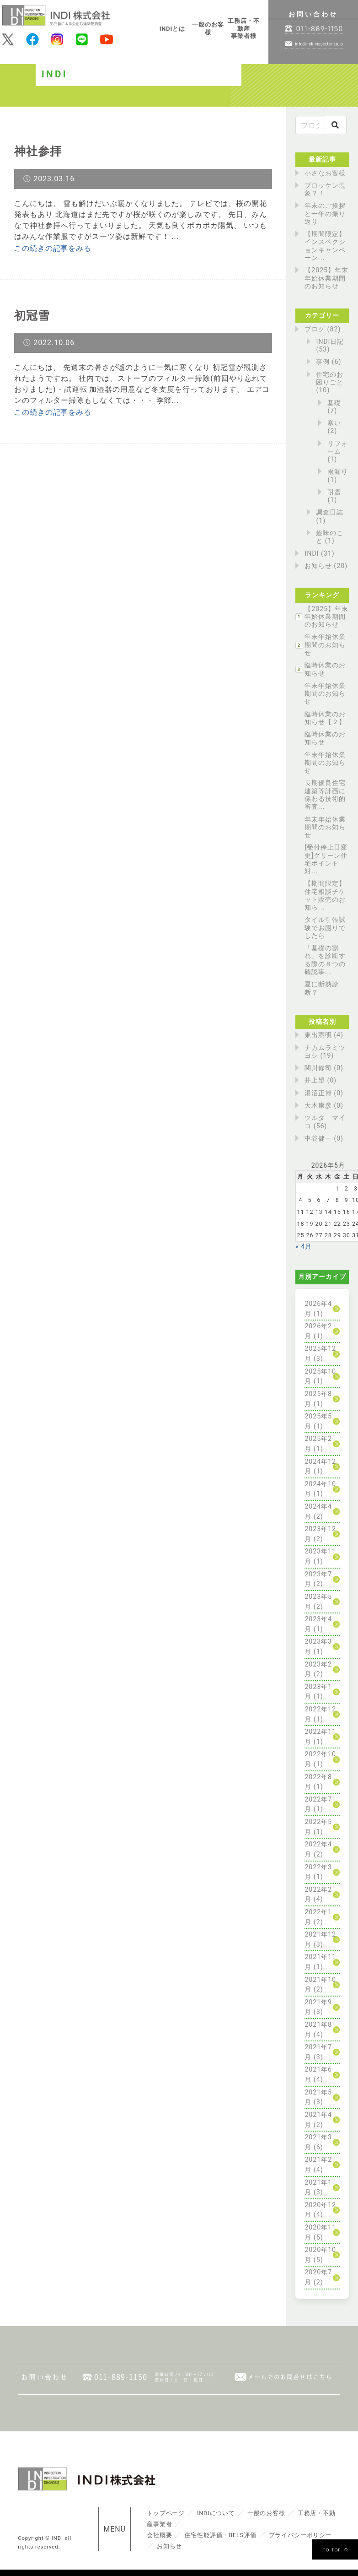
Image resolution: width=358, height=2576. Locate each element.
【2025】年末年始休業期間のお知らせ (326, 278)
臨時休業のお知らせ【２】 (325, 718)
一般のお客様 (208, 28)
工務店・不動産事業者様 (244, 28)
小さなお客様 (325, 173)
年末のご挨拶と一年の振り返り (325, 214)
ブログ (315, 329)
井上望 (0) (321, 1080)
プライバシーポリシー (302, 2534)
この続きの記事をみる (53, 248)
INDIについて (217, 2512)
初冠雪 (32, 315)
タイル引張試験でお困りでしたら (325, 928)
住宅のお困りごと (329, 378)
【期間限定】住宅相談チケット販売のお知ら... (325, 895)
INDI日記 (330, 342)
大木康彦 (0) (324, 1105)
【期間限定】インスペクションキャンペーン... (325, 246)
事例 (323, 362)
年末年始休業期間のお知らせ (325, 645)
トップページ (166, 2512)
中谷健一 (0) (324, 1138)
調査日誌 (329, 512)
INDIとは (173, 28)
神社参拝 (39, 151)
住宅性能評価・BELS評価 (221, 2534)
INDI (312, 553)
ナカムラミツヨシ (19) (325, 1052)
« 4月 (303, 1246)
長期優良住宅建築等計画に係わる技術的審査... (325, 795)
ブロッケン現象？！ (325, 189)
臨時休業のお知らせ (325, 669)
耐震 (334, 492)
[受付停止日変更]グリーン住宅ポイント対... (326, 859)
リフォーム (337, 447)
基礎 (334, 403)
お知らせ (318, 566)
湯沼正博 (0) (324, 1093)
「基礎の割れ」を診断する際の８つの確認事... (325, 960)
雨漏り (337, 472)
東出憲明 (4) (324, 1035)
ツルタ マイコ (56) (325, 1122)
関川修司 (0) (324, 1068)
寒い (334, 423)
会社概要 (159, 2534)
